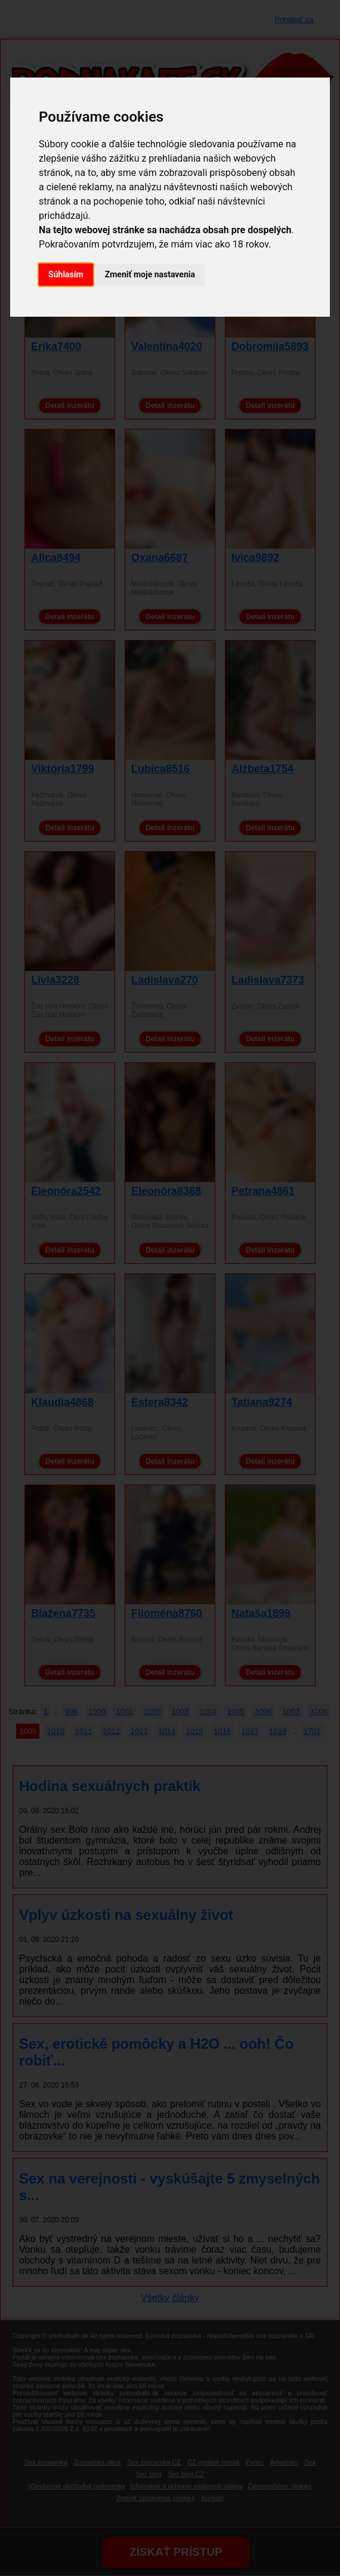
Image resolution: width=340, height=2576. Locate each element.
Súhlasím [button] (66, 274)
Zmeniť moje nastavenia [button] (150, 274)
